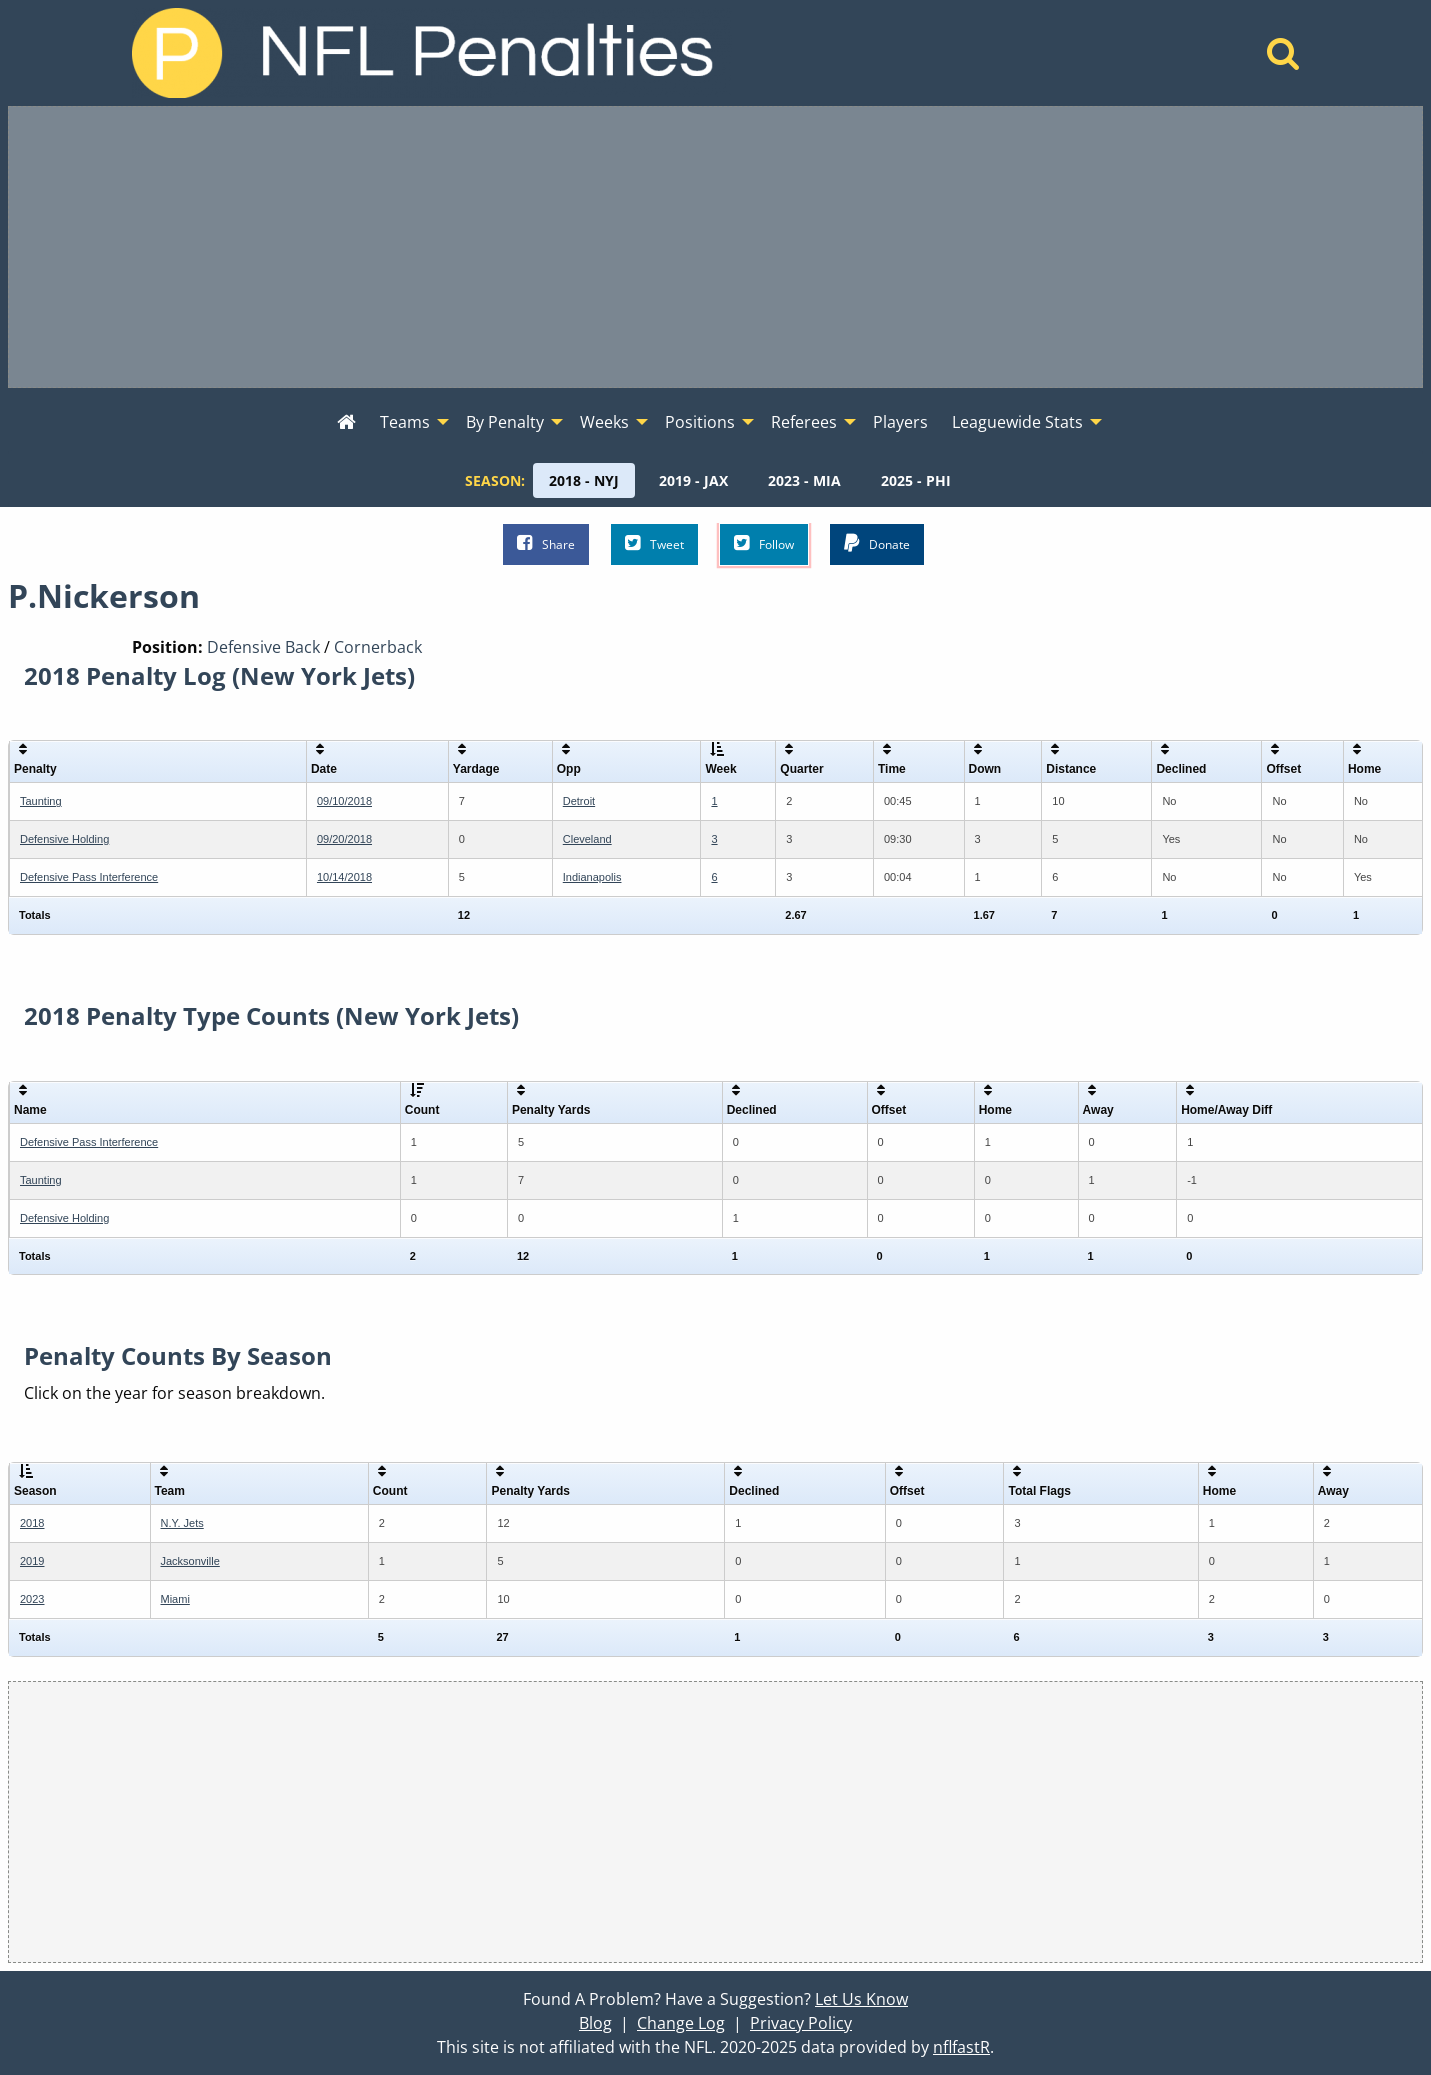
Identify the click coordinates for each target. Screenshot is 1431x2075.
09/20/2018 (344, 839)
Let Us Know (861, 1999)
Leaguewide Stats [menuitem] (1017, 422)
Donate (877, 543)
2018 (32, 1523)
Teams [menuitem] (405, 422)
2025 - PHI (916, 480)
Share (546, 543)
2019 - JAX (693, 480)
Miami (175, 1599)
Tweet (654, 543)
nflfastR (961, 2047)
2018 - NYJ (584, 480)
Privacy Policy (801, 2023)
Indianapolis (592, 877)
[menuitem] (346, 423)
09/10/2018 (344, 801)
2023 (32, 1599)
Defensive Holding (64, 839)
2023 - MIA (804, 480)
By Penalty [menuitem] (505, 422)
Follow (764, 543)
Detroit (579, 801)
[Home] (1283, 59)
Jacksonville (190, 1561)
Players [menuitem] (900, 422)
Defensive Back (263, 647)
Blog (595, 2023)
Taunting (41, 801)
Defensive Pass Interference (89, 877)
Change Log (681, 2023)
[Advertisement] (716, 247)
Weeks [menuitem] (604, 422)
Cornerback (378, 647)
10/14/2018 (344, 877)
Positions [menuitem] (700, 422)
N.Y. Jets (182, 1523)
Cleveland (587, 839)
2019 (32, 1561)
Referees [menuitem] (804, 422)
